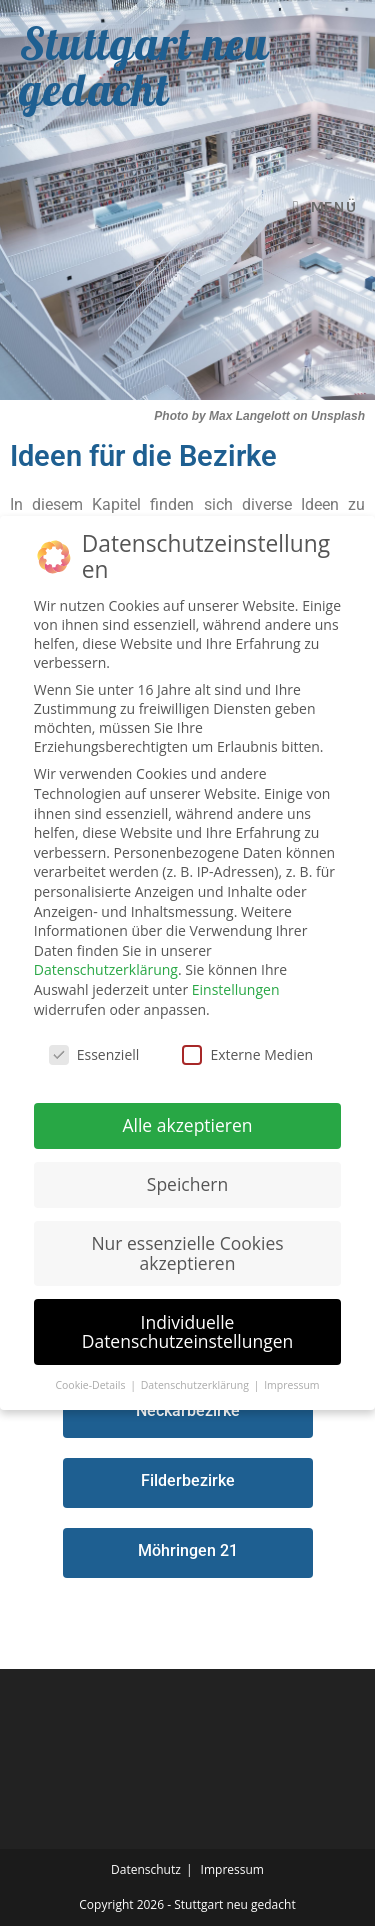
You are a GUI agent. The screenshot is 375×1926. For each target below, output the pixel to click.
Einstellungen (236, 989)
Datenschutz (146, 1869)
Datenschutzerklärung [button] (196, 1385)
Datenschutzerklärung (106, 969)
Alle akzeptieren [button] (187, 1125)
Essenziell (94, 1054)
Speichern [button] (187, 1184)
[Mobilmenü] (324, 206)
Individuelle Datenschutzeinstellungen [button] (188, 1332)
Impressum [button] (291, 1385)
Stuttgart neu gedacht (144, 66)
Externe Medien (247, 1054)
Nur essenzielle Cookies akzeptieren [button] (187, 1253)
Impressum (232, 1869)
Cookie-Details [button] (91, 1385)
